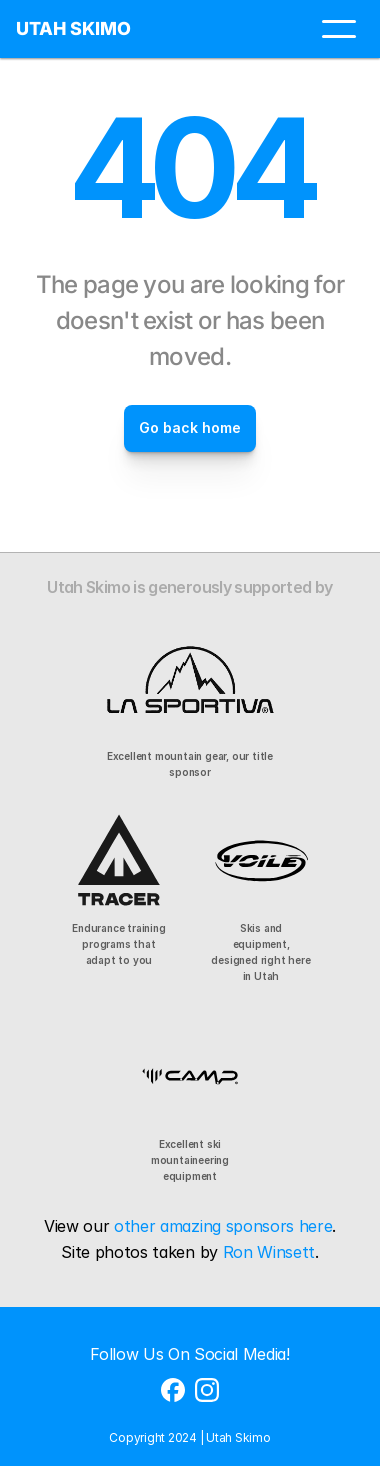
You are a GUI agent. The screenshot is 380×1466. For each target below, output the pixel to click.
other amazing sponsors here (223, 1226)
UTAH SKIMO (73, 28)
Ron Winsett (269, 1252)
